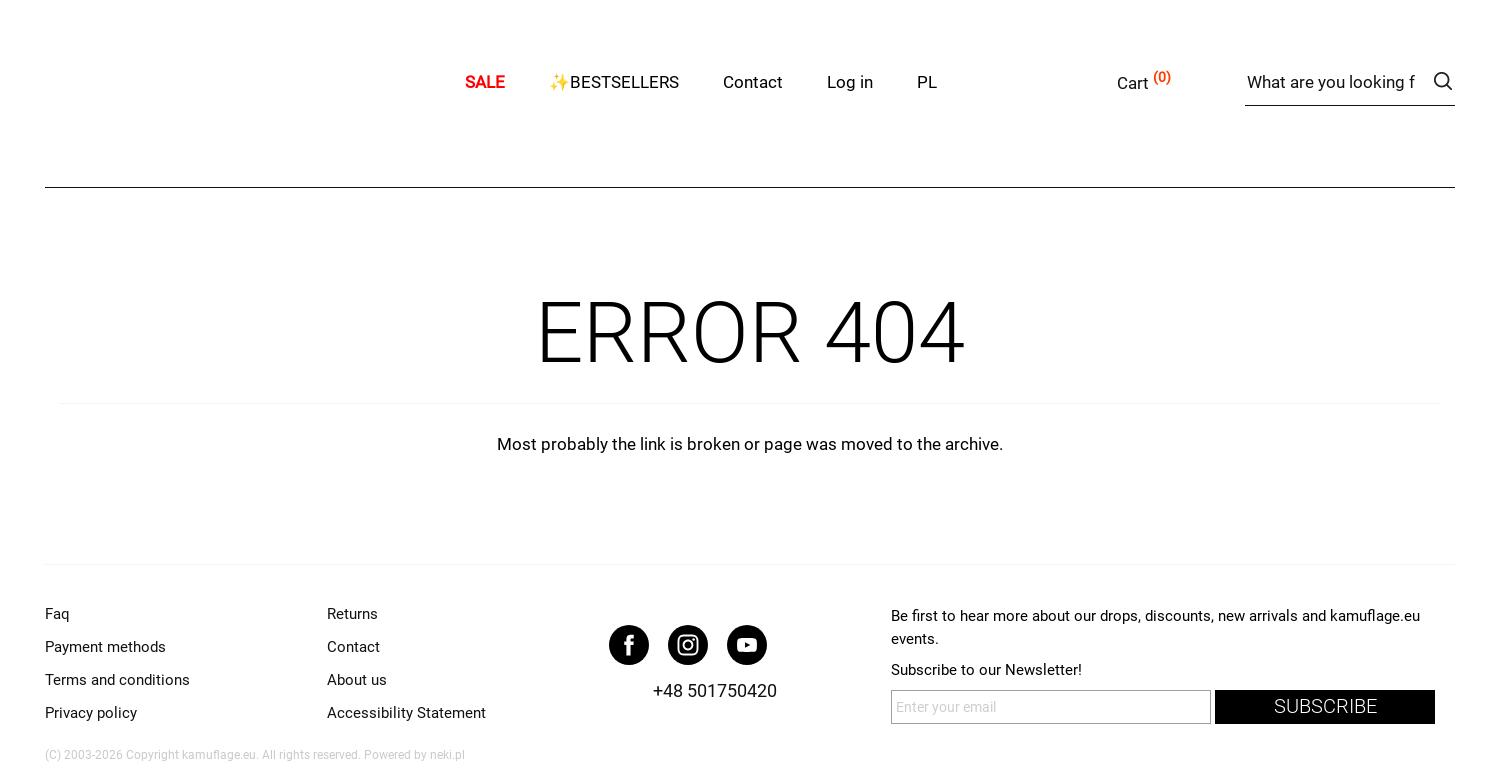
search (1442, 81)
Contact (753, 82)
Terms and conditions (117, 680)
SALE (485, 82)
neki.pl (447, 755)
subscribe (1325, 706)
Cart (1133, 83)
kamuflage (245, 79)
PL (927, 82)
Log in (850, 82)
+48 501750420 (715, 690)
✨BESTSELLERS (614, 82)
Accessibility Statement (406, 713)
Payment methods (105, 647)
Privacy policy (91, 713)
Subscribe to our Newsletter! (986, 670)
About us (357, 680)
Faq (57, 614)
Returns (352, 614)
